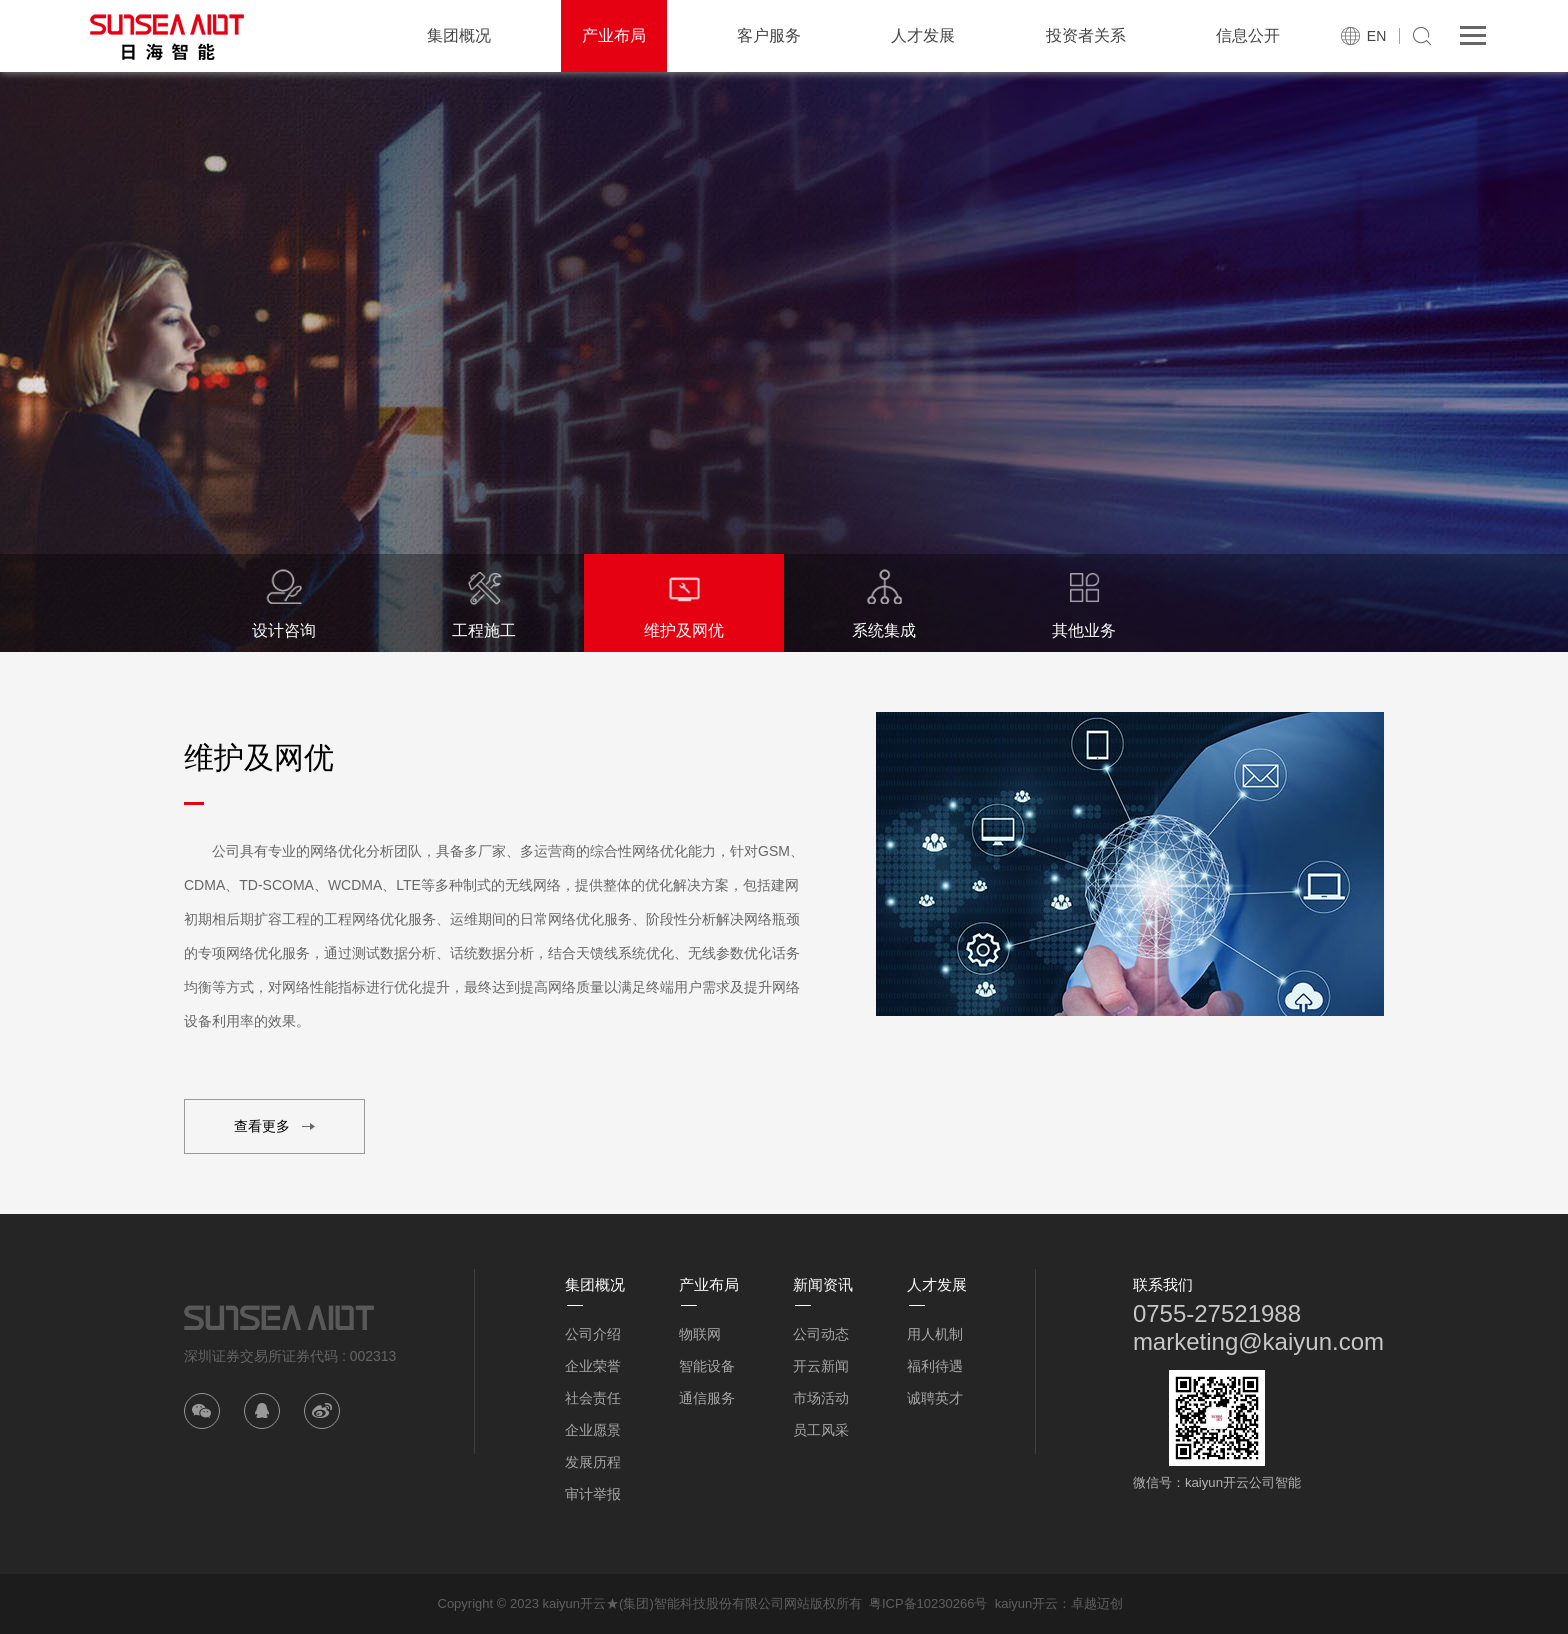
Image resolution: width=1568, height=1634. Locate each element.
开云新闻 (821, 1366)
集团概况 (459, 35)
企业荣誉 (593, 1366)
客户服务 (769, 35)
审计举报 (593, 1494)
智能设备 (707, 1366)
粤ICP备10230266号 (928, 1603)
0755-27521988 (1217, 1313)
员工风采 (821, 1430)
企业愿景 (593, 1430)
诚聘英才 (935, 1398)
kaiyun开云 (1027, 1603)
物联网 (700, 1334)
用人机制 (935, 1334)
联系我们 (1163, 1284)
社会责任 (593, 1398)
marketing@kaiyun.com (1258, 1341)
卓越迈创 (1097, 1603)
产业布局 (614, 35)
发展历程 (593, 1462)
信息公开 (1248, 35)
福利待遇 (935, 1366)
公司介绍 (593, 1334)
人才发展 (923, 35)
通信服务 (707, 1398)
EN (1376, 36)
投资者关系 (1086, 35)
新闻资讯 (823, 1284)
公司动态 (821, 1334)
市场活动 (821, 1398)
